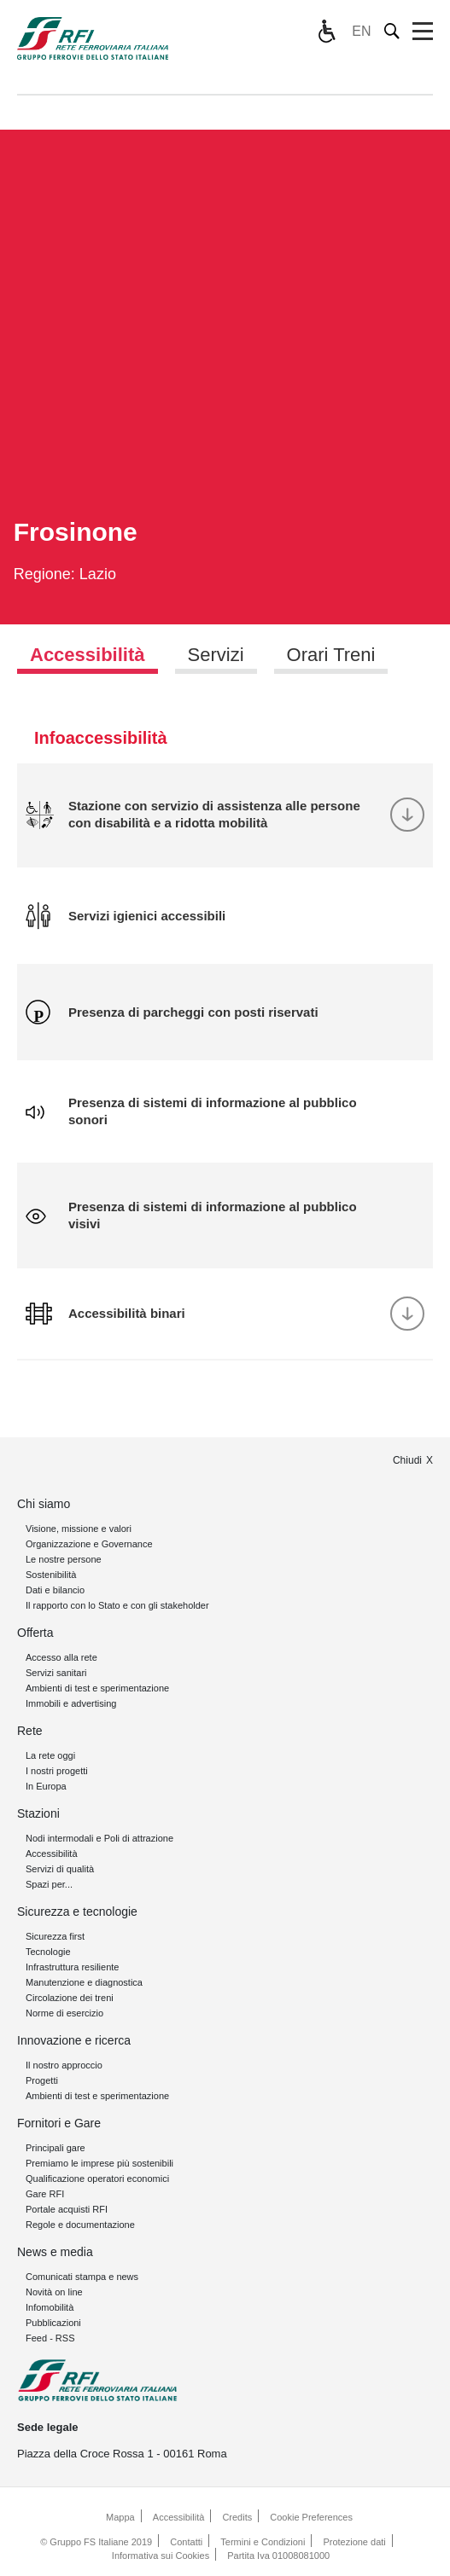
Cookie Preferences (311, 2517)
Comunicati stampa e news (82, 2276)
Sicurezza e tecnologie (77, 1911)
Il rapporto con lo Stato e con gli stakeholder (117, 1605)
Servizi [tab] (216, 654)
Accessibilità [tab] (87, 654)
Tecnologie (48, 1952)
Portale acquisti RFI (67, 2209)
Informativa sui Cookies (160, 2555)
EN (361, 31)
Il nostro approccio (64, 2065)
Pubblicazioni (53, 2323)
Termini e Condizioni (262, 2542)
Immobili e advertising (71, 1703)
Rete (30, 1731)
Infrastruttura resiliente (72, 1967)
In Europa (46, 1786)
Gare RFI (45, 2194)
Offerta (35, 1632)
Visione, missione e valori (78, 1528)
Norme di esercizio (64, 2013)
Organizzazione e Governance (89, 1544)
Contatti (186, 2542)
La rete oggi (50, 1755)
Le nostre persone (64, 1559)
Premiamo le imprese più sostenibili (99, 2163)
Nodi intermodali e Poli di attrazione (99, 1838)
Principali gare (55, 2148)
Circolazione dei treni (70, 1998)
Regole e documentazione (80, 2224)
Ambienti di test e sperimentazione (97, 1688)
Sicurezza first (55, 1936)
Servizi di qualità (60, 1869)
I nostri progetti (57, 1771)
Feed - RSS (50, 2338)
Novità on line (54, 2292)
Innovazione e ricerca (74, 2040)
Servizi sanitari (56, 1673)
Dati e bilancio (55, 1590)
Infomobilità (49, 2307)
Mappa (120, 2517)
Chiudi (407, 1460)
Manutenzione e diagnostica (84, 1982)
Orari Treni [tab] (331, 654)
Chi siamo (43, 1504)
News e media (55, 2252)
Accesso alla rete (61, 1657)
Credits (237, 2517)
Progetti (42, 2080)
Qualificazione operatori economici (97, 2178)
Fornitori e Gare (59, 2123)
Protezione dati (354, 2542)
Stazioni (38, 1813)
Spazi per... (49, 1884)
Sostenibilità (51, 1574)
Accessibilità (52, 1853)
